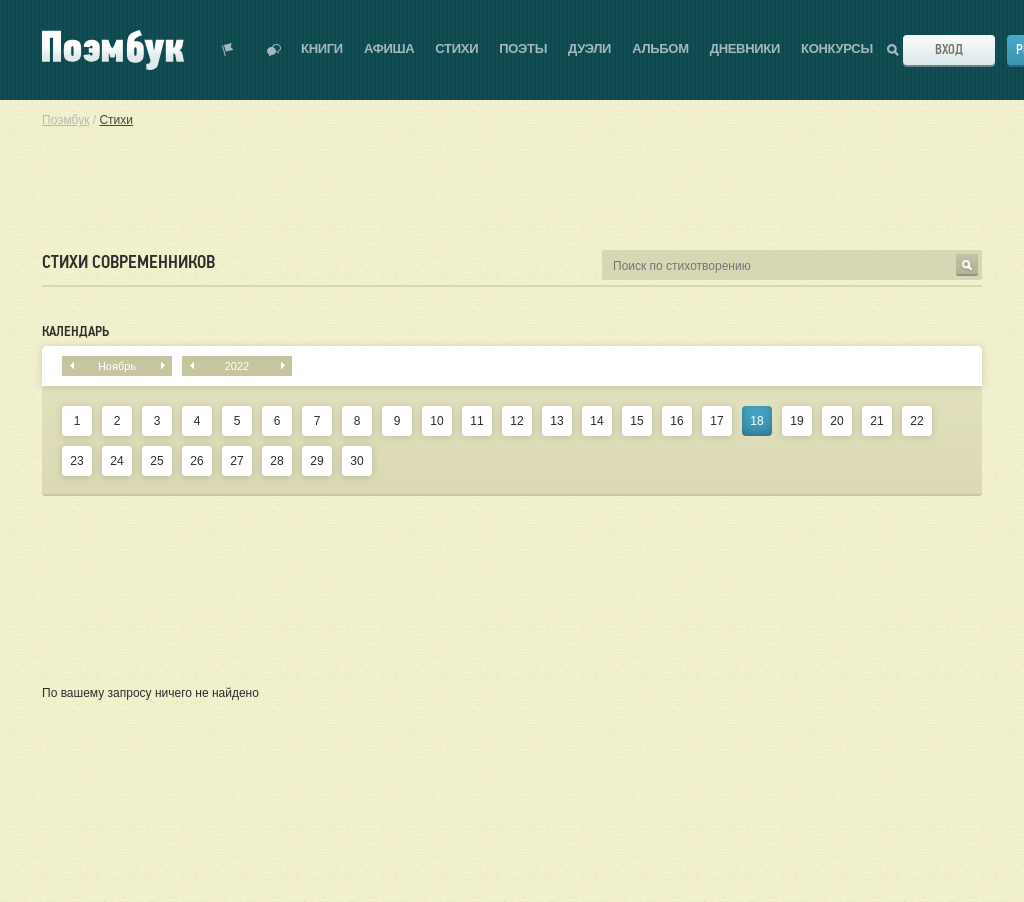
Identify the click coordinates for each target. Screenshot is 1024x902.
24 (116, 461)
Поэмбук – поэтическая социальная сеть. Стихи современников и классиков (113, 50)
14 (596, 421)
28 (276, 461)
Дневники (745, 48)
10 (436, 421)
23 (76, 461)
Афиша (389, 48)
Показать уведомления (228, 50)
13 (556, 421)
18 (756, 421)
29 (316, 461)
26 (196, 461)
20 (836, 421)
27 (236, 461)
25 (156, 461)
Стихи (456, 48)
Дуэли (589, 48)
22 (916, 421)
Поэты (523, 48)
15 (636, 421)
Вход (949, 49)
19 (796, 421)
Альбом (660, 48)
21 (876, 421)
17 (716, 421)
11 (476, 421)
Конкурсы (837, 48)
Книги (322, 48)
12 (516, 421)
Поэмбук (65, 120)
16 (676, 421)
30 (356, 461)
